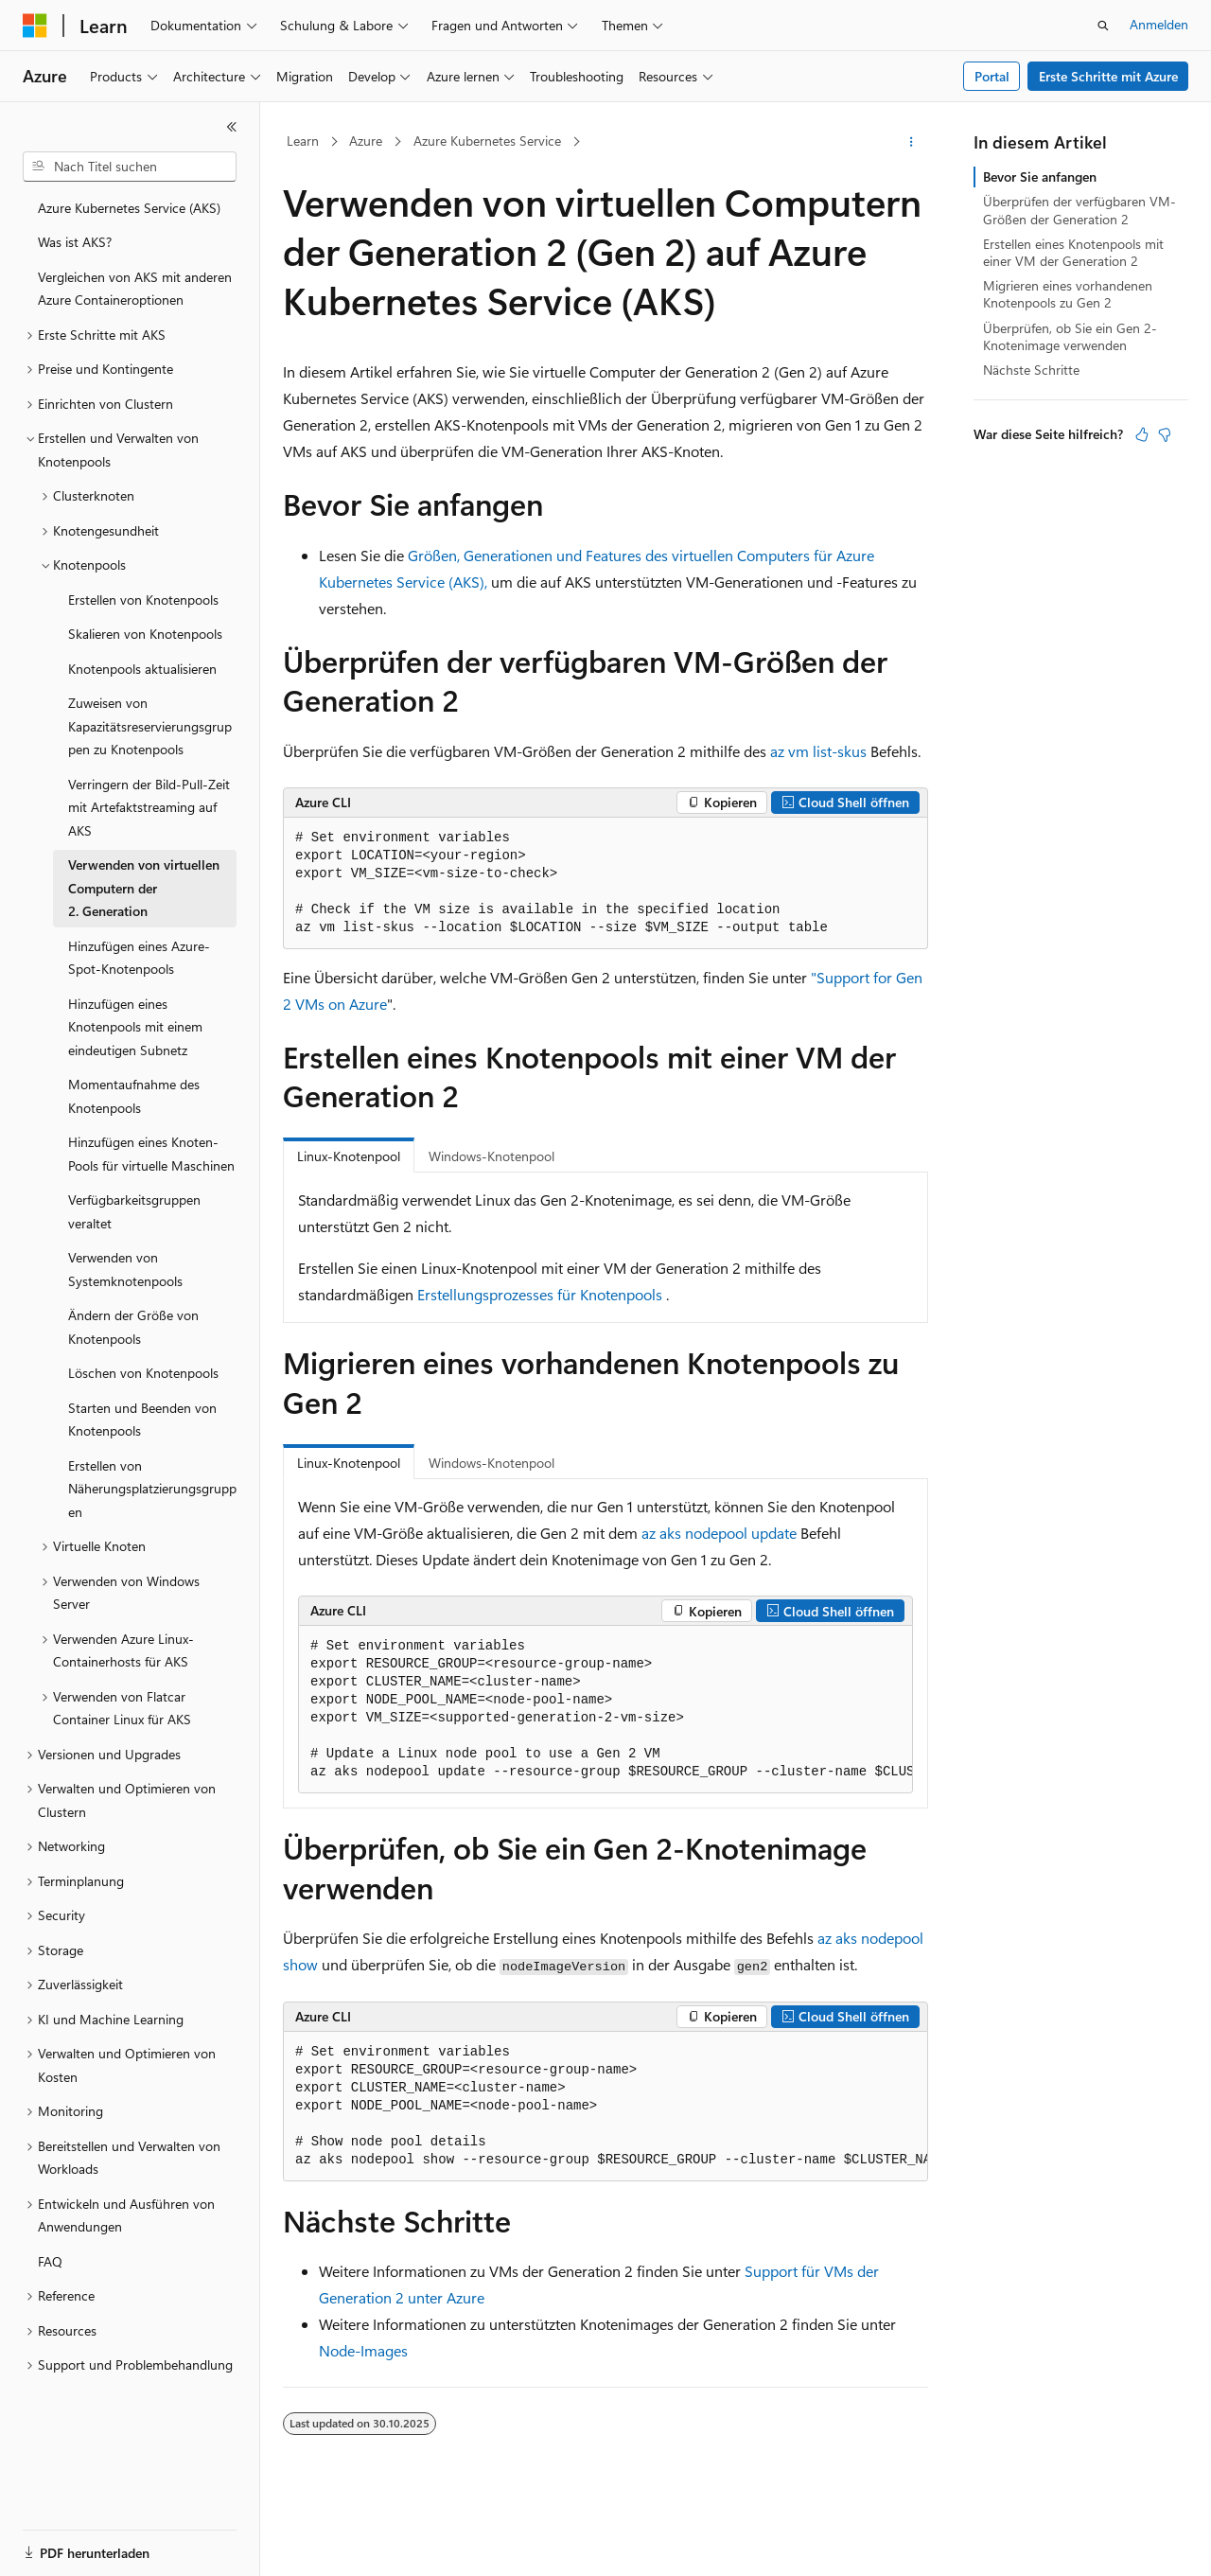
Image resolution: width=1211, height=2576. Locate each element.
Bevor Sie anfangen (1040, 176)
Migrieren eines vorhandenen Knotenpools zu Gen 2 (1067, 293)
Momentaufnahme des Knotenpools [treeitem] (134, 1096)
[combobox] (130, 166)
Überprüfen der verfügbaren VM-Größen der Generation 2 (1079, 209)
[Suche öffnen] (1103, 26)
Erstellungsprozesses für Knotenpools (539, 1294)
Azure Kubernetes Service (487, 141)
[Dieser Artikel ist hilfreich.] (1142, 434)
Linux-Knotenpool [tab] (348, 1156)
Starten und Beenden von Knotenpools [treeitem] (142, 1419)
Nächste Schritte (1031, 370)
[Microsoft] (35, 25)
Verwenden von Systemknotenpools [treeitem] (125, 1269)
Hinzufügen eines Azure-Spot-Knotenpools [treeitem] (139, 958)
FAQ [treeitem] (50, 2261)
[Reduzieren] (232, 127)
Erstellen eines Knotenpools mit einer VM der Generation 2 (1073, 252)
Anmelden (1159, 24)
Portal (991, 76)
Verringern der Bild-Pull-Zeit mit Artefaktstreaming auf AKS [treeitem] (149, 807)
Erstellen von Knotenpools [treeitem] (143, 600)
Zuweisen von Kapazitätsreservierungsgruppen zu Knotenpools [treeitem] (150, 726)
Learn (303, 141)
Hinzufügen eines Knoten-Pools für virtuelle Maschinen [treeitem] (151, 1153)
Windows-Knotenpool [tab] (491, 1156)
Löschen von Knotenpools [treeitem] (143, 1373)
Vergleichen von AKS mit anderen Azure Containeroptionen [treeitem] (135, 288)
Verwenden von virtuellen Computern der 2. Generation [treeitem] (143, 888)
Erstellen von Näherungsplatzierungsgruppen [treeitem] (152, 1488)
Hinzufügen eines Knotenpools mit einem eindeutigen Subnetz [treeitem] (135, 1027)
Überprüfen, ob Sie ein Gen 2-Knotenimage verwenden (1070, 336)
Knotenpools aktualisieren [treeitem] (142, 669)
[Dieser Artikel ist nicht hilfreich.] (1164, 434)
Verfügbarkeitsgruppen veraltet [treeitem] (134, 1211)
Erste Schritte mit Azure (1108, 76)
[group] (605, 1709)
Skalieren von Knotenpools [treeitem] (145, 634)
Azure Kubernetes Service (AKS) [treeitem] (129, 208)
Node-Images (363, 2350)
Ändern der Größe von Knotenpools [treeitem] (133, 1327)
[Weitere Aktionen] (911, 142)
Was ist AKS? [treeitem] (75, 242)
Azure (365, 141)
